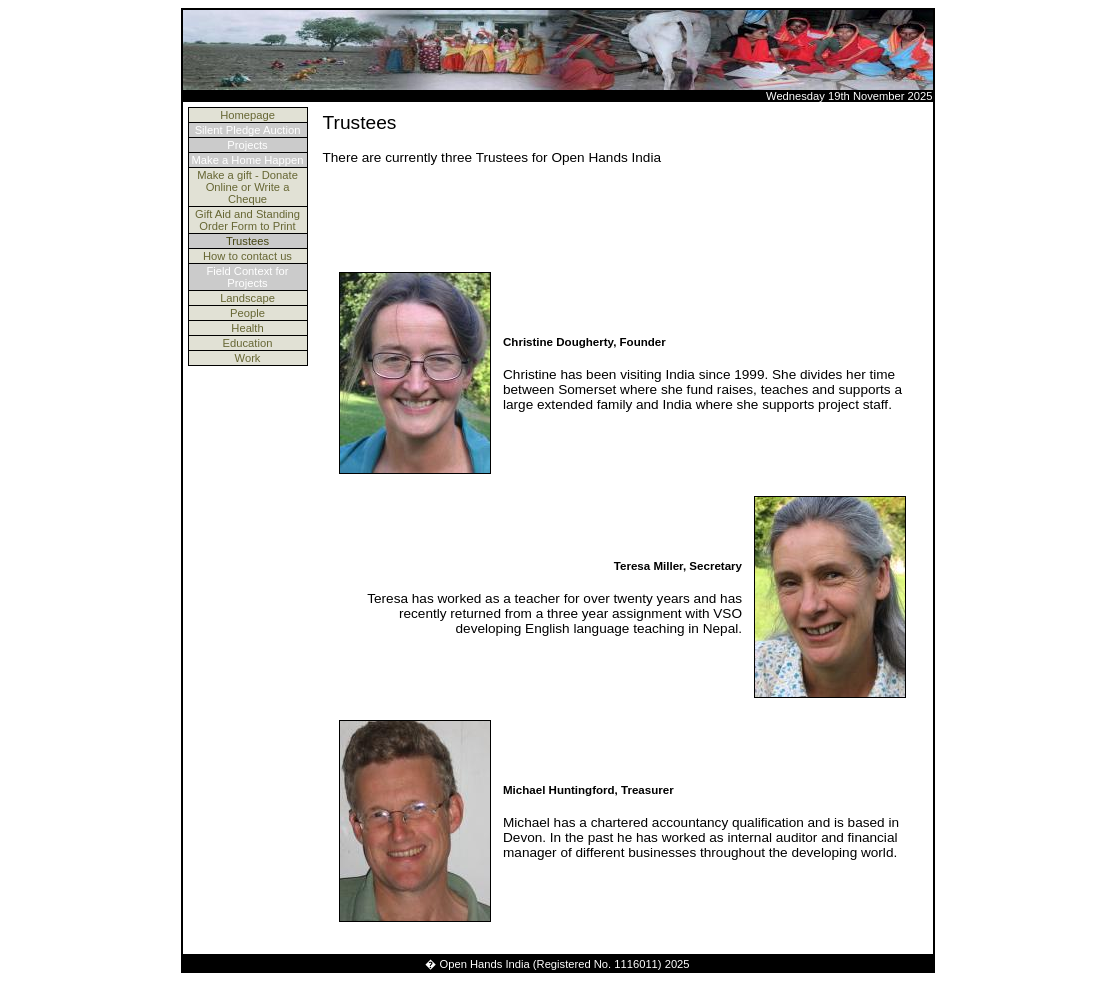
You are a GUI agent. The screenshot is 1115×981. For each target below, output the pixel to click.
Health (247, 328)
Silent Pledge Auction (248, 130)
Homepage (247, 115)
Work (248, 358)
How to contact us (247, 256)
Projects (247, 145)
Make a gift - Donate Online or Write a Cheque (247, 187)
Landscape (247, 298)
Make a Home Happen (248, 160)
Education (248, 343)
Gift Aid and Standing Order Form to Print (247, 220)
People (247, 313)
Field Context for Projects (247, 277)
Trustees (247, 241)
